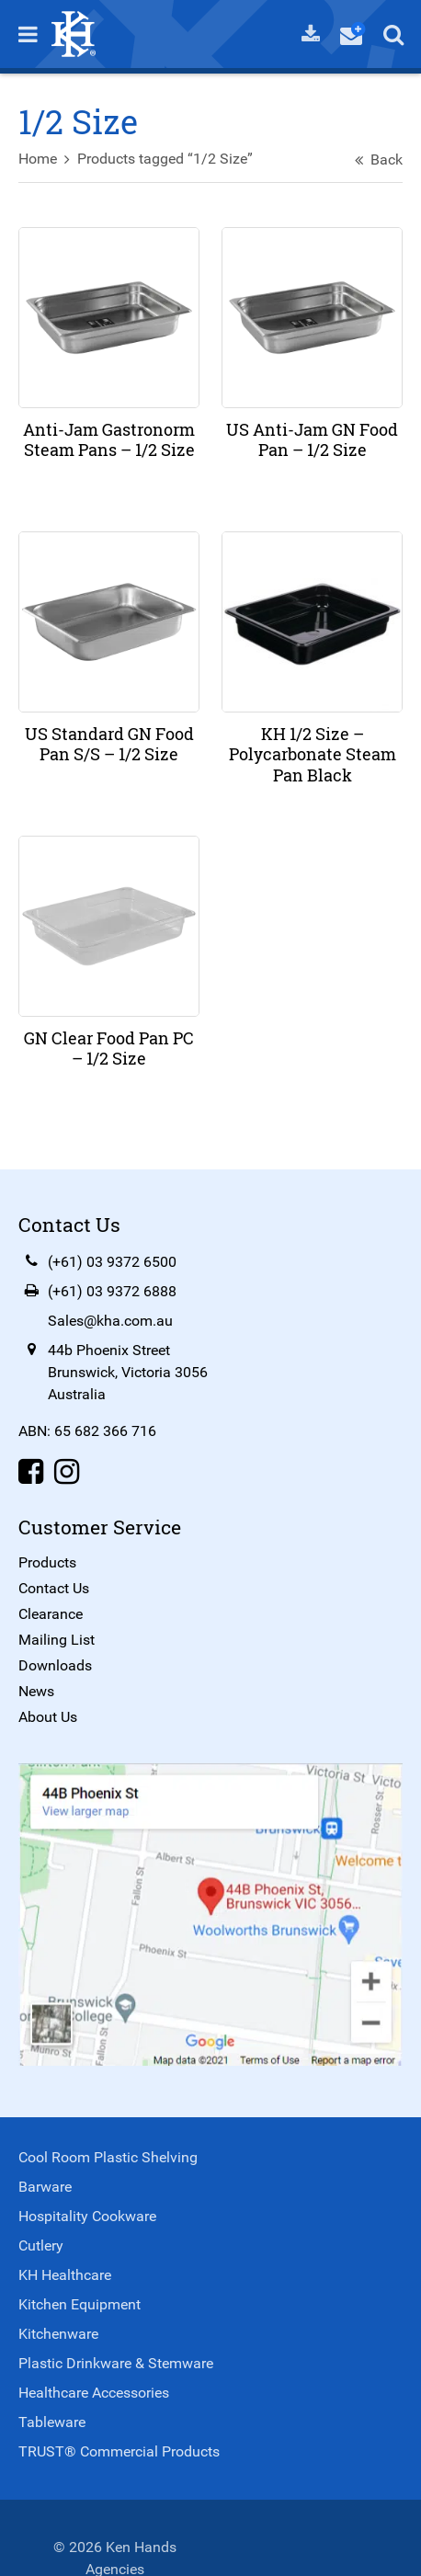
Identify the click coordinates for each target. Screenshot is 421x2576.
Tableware (51, 2422)
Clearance (50, 1614)
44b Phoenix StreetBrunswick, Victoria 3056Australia (128, 1372)
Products (47, 1562)
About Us (47, 1717)
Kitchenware (58, 2333)
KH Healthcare (64, 2275)
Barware (45, 2186)
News (36, 1691)
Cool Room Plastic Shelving (108, 2157)
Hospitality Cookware (87, 2216)
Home (37, 158)
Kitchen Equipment (79, 2304)
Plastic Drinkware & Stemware (115, 2363)
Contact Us (53, 1588)
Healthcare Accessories (93, 2392)
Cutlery (40, 2245)
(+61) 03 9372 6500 (112, 1262)
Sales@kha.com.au (110, 1320)
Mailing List (56, 1639)
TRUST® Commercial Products (119, 2451)
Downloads (55, 1665)
